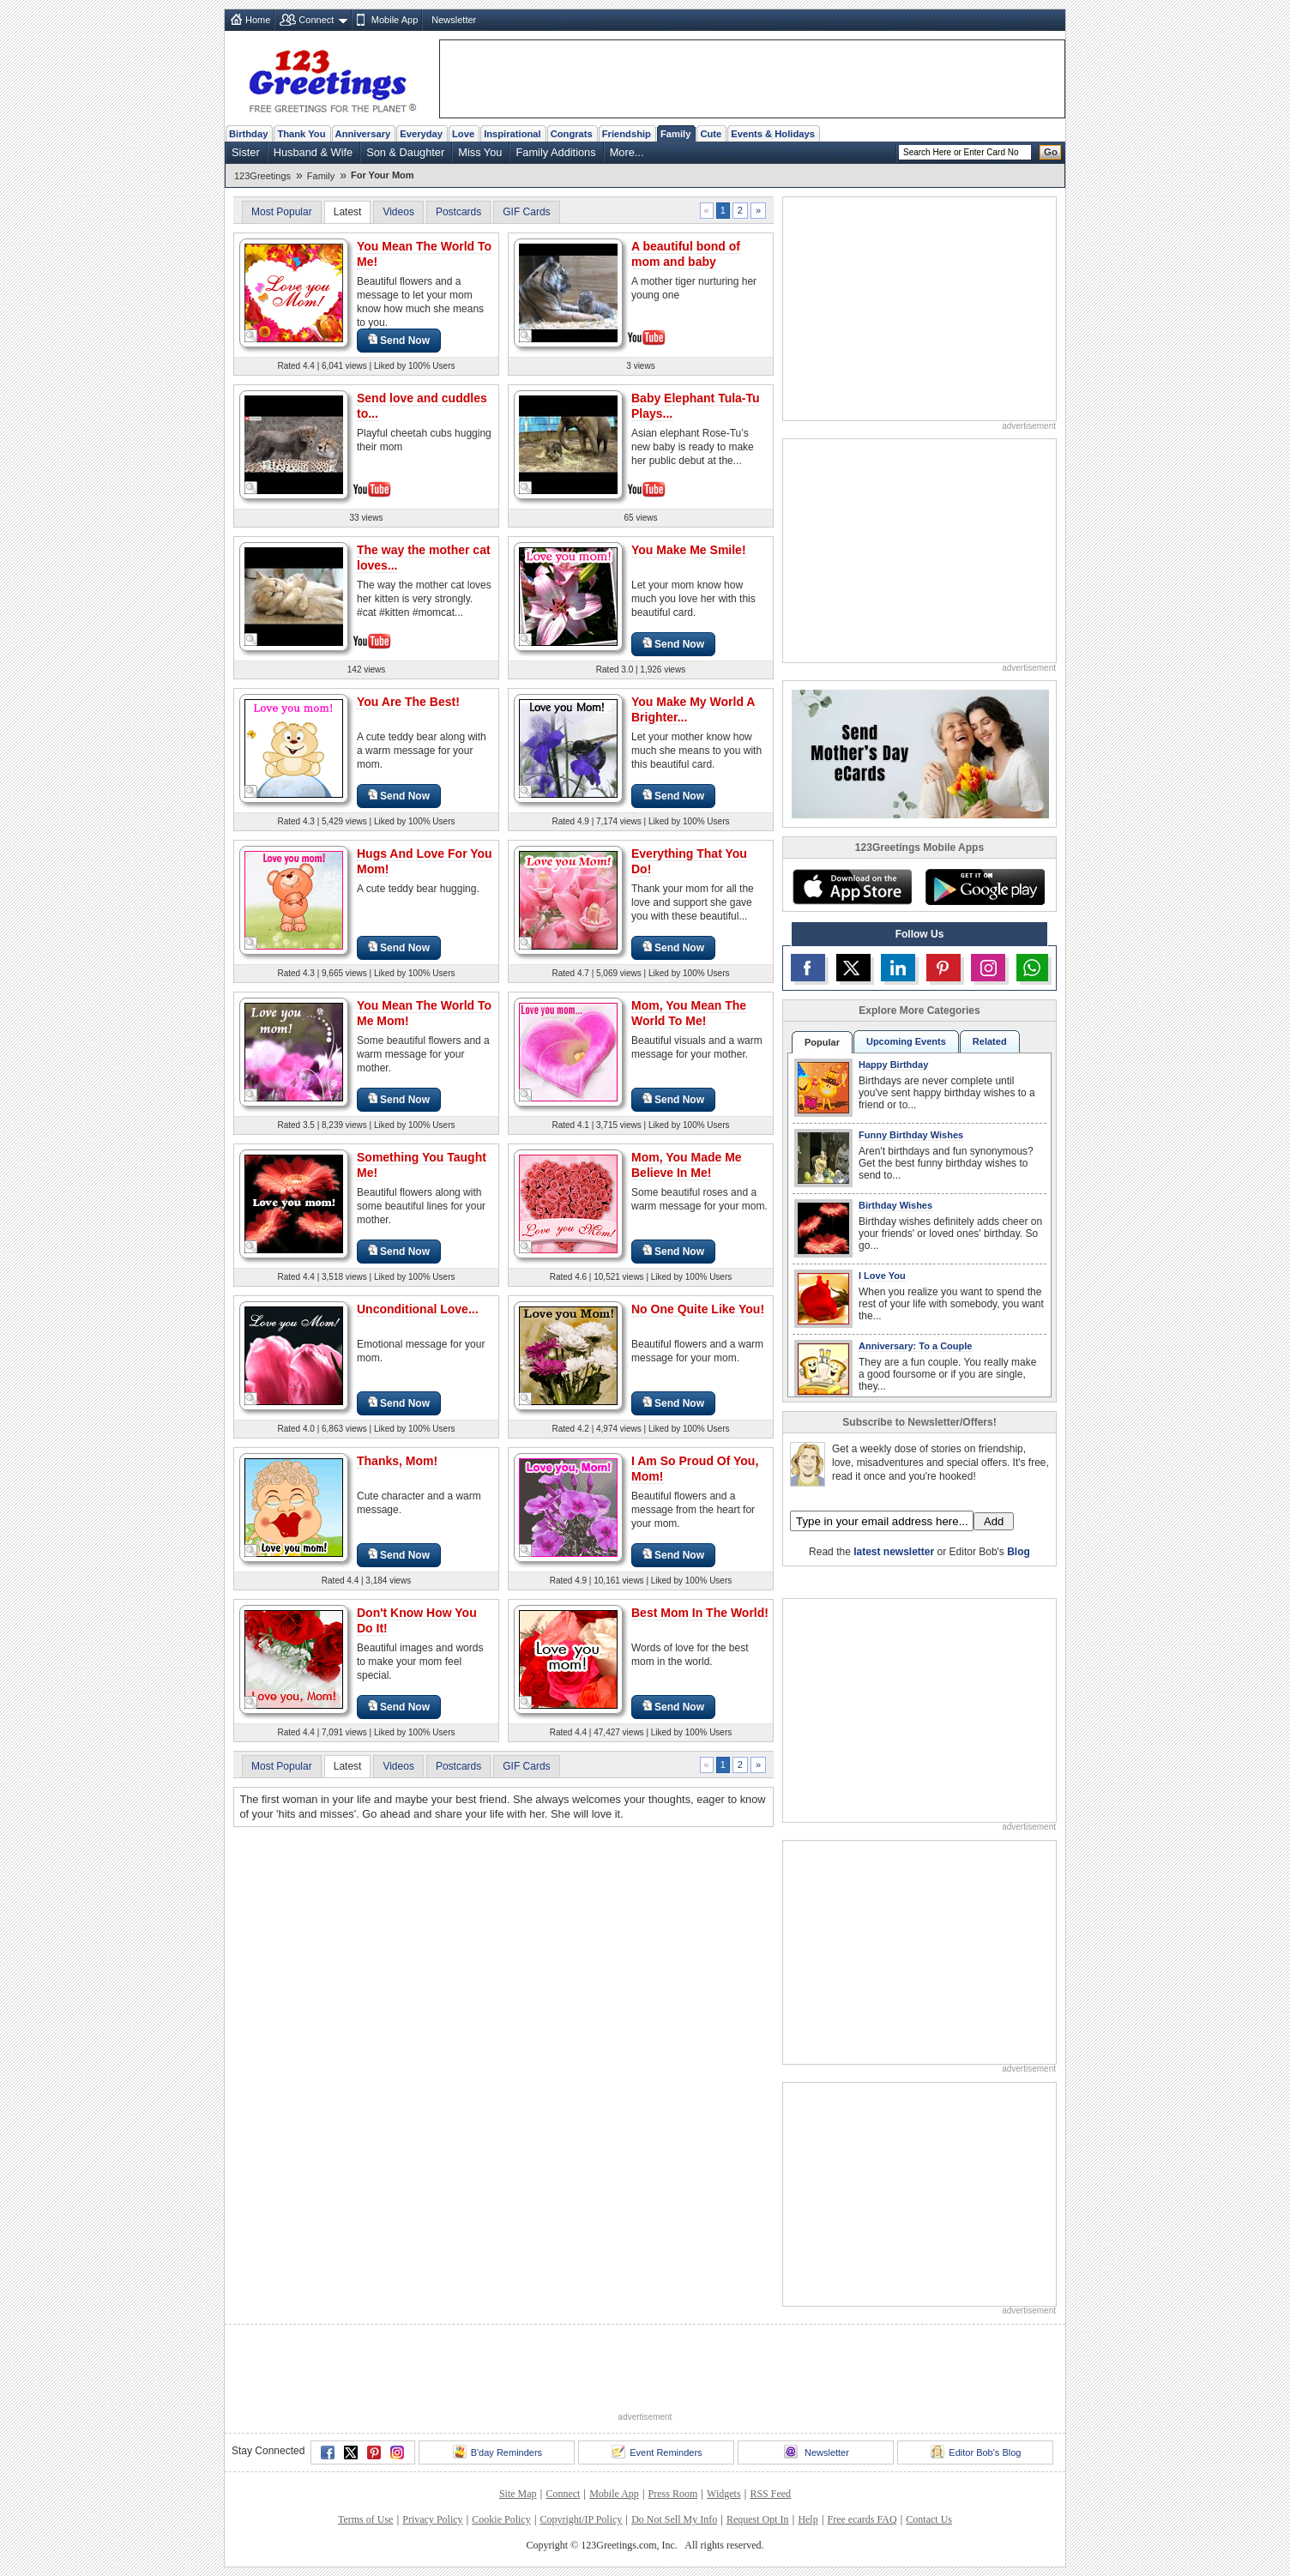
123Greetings (262, 176)
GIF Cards (526, 212)
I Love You (882, 1275)
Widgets (724, 2494)
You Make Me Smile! (688, 550)
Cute (710, 134)
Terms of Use (365, 2519)
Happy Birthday (893, 1064)
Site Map (518, 2494)
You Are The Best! (408, 702)
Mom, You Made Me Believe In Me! (686, 1164)
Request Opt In (757, 2519)
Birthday (248, 134)
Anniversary (363, 134)
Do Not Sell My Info (674, 2519)
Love (463, 134)
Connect (316, 20)
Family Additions (555, 152)
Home (257, 20)
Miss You (480, 152)
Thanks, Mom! (397, 1461)
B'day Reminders (497, 2451)
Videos (398, 212)
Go (1051, 152)
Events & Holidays (773, 134)
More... (627, 152)
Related (990, 1041)
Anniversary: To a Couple (915, 1346)
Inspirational (512, 134)
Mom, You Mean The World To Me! (688, 1013)
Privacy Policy (432, 2519)
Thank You (301, 134)
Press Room (673, 2494)
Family (675, 134)
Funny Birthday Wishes (911, 1135)
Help (807, 2519)
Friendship (626, 134)
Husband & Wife (313, 152)
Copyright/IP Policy (581, 2519)
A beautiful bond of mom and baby (685, 253)
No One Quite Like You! (697, 1309)
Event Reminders (657, 2451)
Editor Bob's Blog (976, 2451)
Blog (1018, 1552)
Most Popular (281, 212)
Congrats (572, 134)
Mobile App (394, 20)
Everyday (421, 134)
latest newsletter (893, 1552)
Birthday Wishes (895, 1205)
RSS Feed (770, 2494)
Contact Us (929, 2519)
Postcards (458, 212)
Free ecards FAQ (861, 2519)
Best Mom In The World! (700, 1613)
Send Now (399, 340)
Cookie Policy (501, 2519)
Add (994, 1521)
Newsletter (453, 20)
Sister (246, 152)
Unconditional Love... (418, 1309)
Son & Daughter (405, 152)
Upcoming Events (906, 1041)
